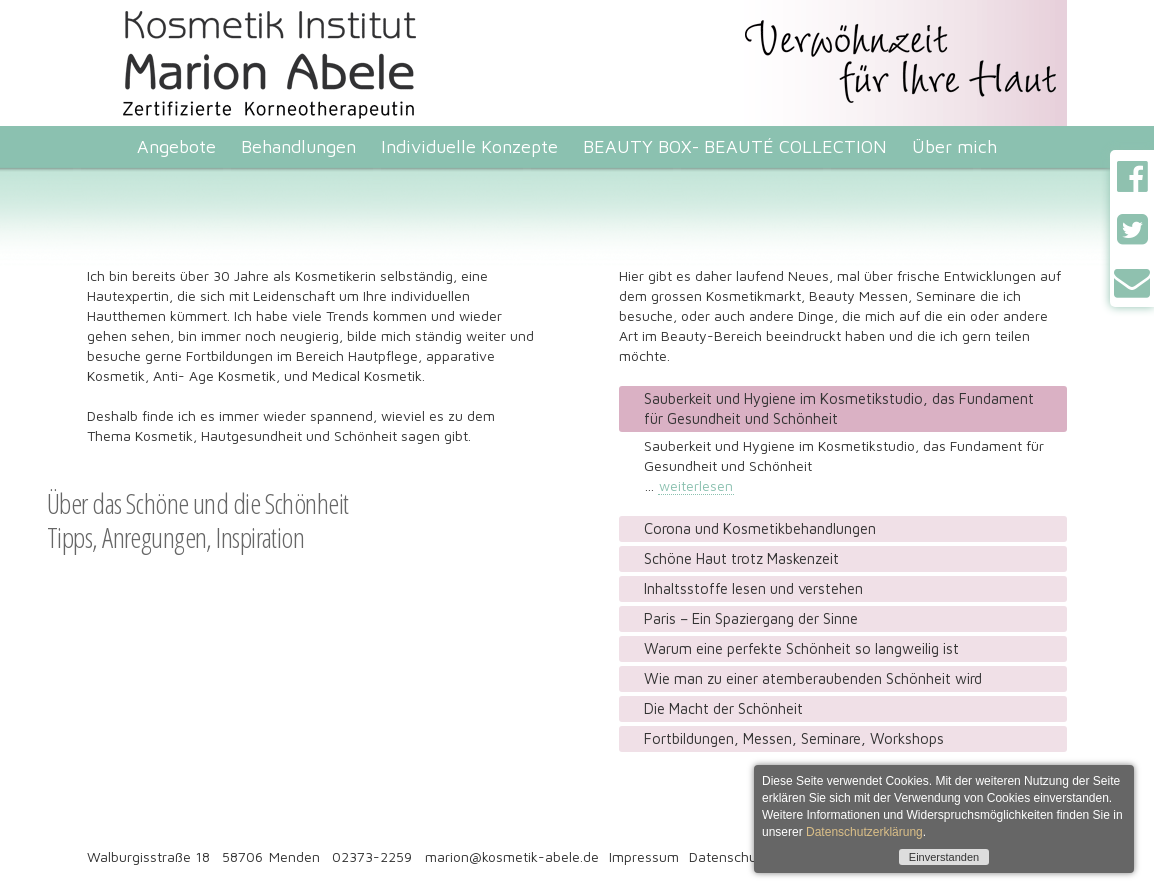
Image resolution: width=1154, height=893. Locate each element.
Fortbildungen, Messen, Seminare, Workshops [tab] (794, 738)
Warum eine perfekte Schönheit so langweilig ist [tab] (801, 648)
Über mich (954, 146)
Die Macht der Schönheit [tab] (723, 708)
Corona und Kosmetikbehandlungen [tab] (760, 528)
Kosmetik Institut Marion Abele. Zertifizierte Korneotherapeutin (275, 8)
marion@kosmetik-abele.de (512, 856)
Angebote (176, 146)
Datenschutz (729, 856)
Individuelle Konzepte (469, 146)
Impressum (644, 856)
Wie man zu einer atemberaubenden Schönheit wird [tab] (813, 678)
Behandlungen (298, 146)
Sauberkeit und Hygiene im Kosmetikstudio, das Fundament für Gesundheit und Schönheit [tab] (839, 408)
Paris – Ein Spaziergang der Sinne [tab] (751, 618)
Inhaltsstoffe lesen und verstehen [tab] (753, 588)
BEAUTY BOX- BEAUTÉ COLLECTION (735, 146)
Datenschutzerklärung (864, 832)
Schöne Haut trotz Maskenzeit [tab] (741, 558)
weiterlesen (696, 485)
